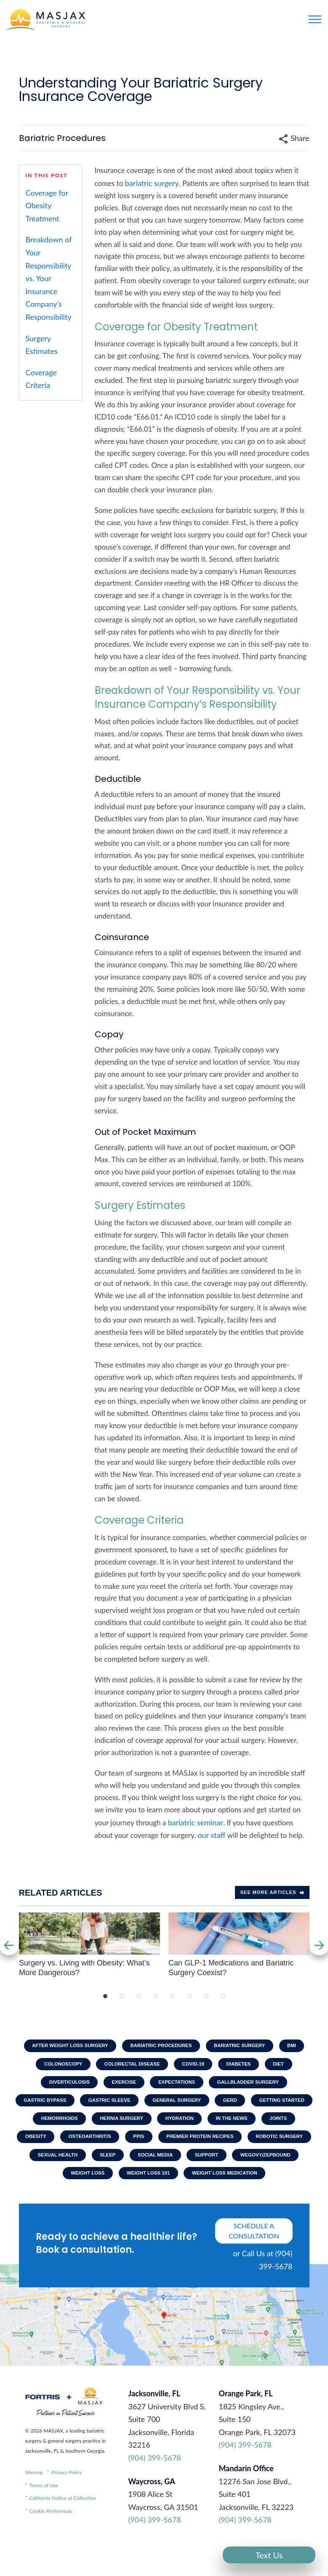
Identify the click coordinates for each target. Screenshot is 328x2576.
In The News (68, 2143)
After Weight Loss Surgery (65, 2046)
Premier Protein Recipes (75, 2163)
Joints (118, 2143)
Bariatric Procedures (160, 2046)
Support (127, 2183)
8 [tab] (223, 1996)
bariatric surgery (152, 183)
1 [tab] (105, 1996)
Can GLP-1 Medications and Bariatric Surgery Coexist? (238, 1944)
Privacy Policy (66, 2502)
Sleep (280, 2163)
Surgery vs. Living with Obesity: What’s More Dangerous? (89, 1944)
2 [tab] (122, 1996)
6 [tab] (189, 1996)
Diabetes (243, 2066)
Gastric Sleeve (142, 2105)
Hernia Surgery (204, 2124)
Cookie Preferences (50, 2541)
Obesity (161, 2143)
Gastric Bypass (74, 2105)
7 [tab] (206, 1996)
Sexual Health (228, 2163)
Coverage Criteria (41, 379)
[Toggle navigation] (315, 19)
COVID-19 (194, 2066)
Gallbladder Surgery (252, 2085)
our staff (211, 1835)
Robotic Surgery (158, 2163)
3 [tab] (139, 1996)
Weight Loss (256, 2183)
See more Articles (272, 1892)
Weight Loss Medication (198, 2202)
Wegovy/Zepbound (189, 2183)
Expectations (177, 2085)
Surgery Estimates (42, 345)
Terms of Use (43, 2515)
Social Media (72, 2183)
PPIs (270, 2143)
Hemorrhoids (138, 2124)
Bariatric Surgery (243, 2046)
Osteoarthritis (218, 2143)
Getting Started (71, 2124)
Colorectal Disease (130, 2066)
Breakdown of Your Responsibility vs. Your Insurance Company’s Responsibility (49, 278)
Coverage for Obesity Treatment (47, 205)
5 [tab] (172, 1996)
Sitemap (34, 2502)
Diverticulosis (64, 2085)
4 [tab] (156, 1996)
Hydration (265, 2124)
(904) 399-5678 (154, 2488)
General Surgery (212, 2105)
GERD (269, 2105)
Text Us (269, 2555)
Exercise (122, 2085)
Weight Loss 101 (118, 2202)
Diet (284, 2066)
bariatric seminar (195, 1822)
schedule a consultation (254, 2261)
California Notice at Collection (62, 2528)
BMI (298, 2046)
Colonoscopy (57, 2066)
